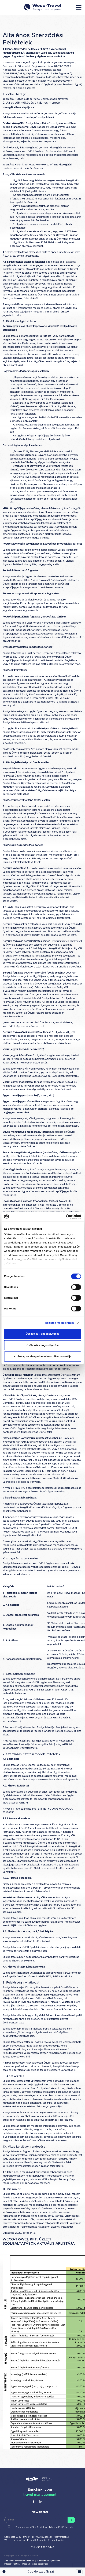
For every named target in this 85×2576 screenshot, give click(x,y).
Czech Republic (56, 2540)
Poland (31, 2540)
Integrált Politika (12, 2564)
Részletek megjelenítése (59, 1322)
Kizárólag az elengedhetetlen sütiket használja (42, 1356)
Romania (42, 2540)
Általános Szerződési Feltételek (19, 2561)
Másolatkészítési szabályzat (35, 2564)
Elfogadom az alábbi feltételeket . (45, 2527)
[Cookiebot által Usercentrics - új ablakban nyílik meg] (65, 1216)
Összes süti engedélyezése (42, 1333)
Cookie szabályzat (41, 2571)
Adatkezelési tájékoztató (61, 2527)
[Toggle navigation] (79, 2571)
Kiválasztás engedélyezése (42, 1345)
